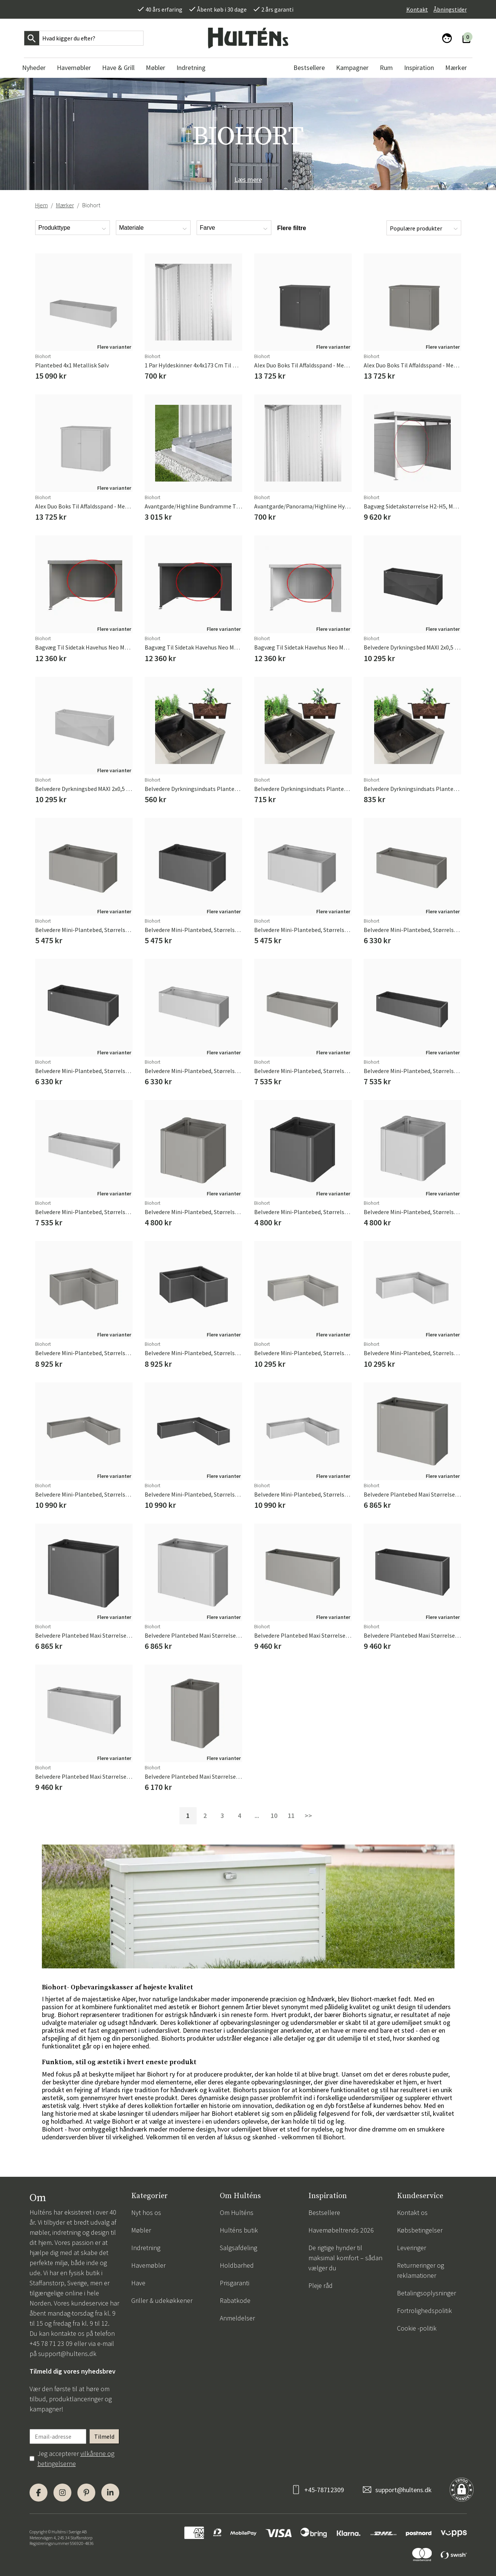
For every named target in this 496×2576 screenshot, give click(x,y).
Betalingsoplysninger (426, 2293)
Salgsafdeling (238, 2247)
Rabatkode (235, 2300)
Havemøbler (148, 2265)
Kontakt (417, 9)
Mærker (65, 205)
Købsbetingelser (420, 2230)
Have (138, 2283)
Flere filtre (291, 228)
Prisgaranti (234, 2283)
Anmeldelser (237, 2318)
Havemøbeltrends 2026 (341, 2230)
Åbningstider (450, 9)
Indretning (145, 2247)
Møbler (141, 2230)
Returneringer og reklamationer (420, 2270)
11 (291, 1815)
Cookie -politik (417, 2328)
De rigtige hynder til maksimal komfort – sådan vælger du (345, 2257)
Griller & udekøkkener (161, 2300)
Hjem (41, 205)
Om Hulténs (236, 2212)
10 (274, 1815)
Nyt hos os (146, 2212)
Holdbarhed (237, 2265)
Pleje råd (320, 2285)
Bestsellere (324, 2212)
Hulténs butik (239, 2230)
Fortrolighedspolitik (424, 2310)
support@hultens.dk (67, 2353)
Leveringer (411, 2247)
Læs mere (248, 179)
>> (308, 1815)
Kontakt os (412, 2212)
